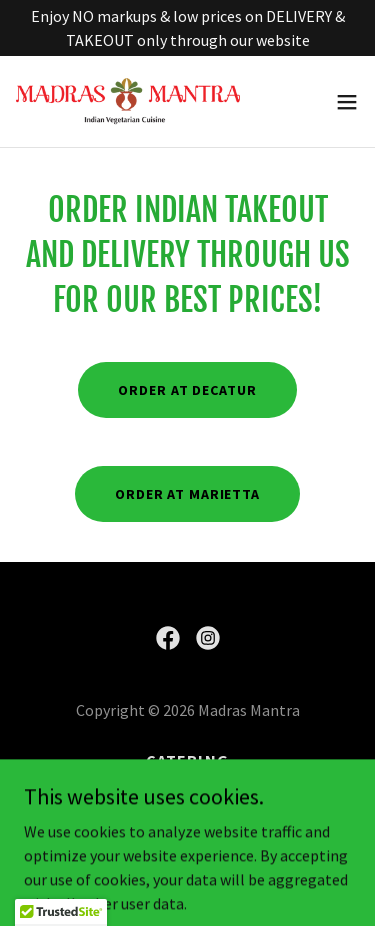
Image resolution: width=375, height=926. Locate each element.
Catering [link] (187, 760)
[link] (128, 101)
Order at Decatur (187, 390)
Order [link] (187, 788)
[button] (347, 102)
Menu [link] (187, 816)
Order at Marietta (187, 494)
